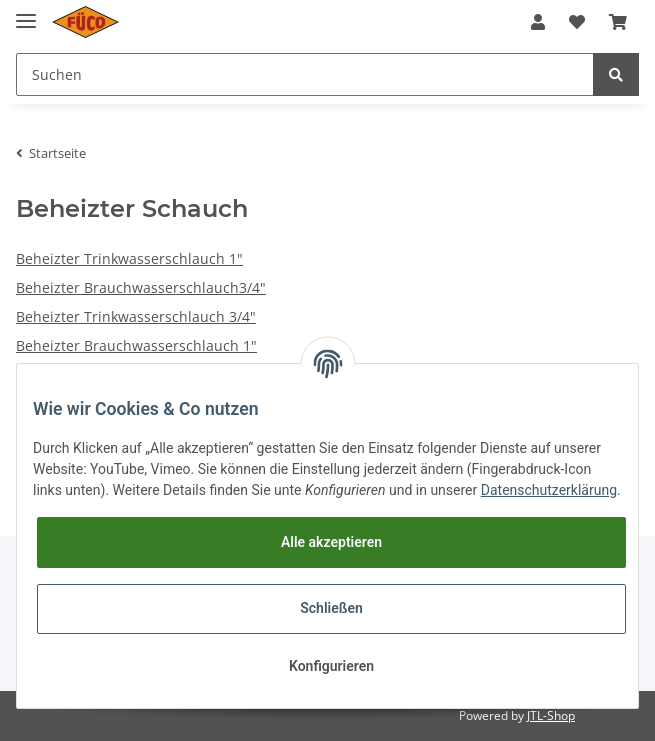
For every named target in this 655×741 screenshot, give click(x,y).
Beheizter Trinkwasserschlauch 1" (129, 258)
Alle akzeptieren (331, 542)
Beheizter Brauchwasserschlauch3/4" (141, 287)
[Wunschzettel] (577, 22)
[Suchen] (305, 74)
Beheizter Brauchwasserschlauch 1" (136, 345)
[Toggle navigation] (26, 12)
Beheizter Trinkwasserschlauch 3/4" (136, 316)
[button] (538, 22)
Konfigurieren (331, 666)
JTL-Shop (551, 715)
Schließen (331, 608)
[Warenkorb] (618, 22)
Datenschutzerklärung (549, 490)
